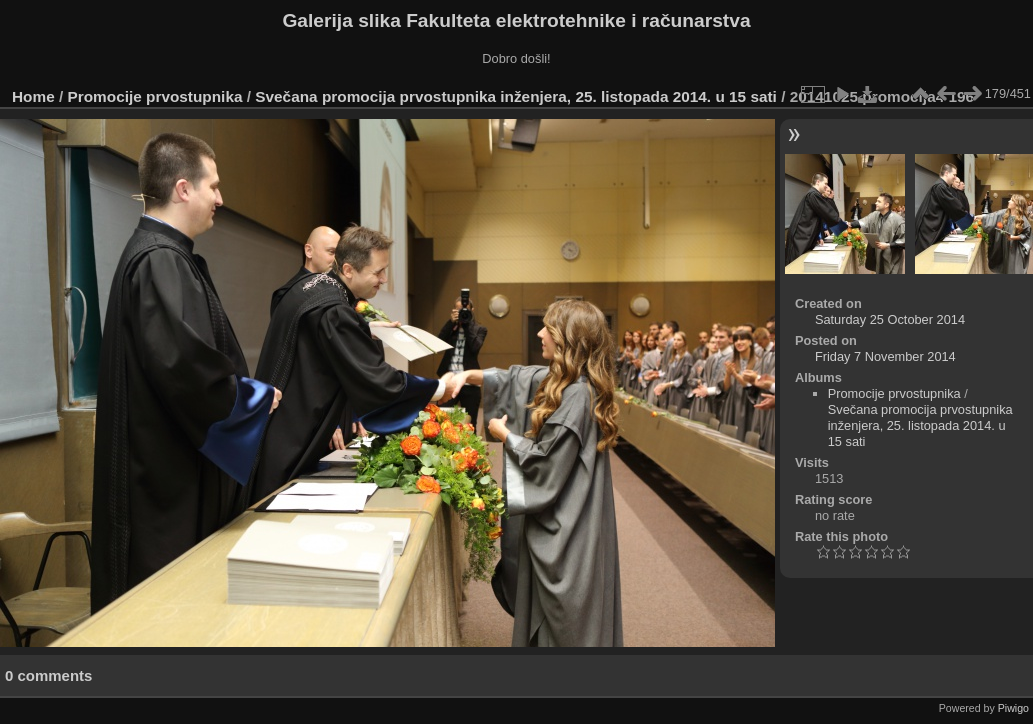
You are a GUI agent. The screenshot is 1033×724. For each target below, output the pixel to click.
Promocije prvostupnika (155, 96)
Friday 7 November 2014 (885, 356)
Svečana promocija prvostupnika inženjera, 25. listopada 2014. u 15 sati (516, 96)
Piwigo (1013, 708)
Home (33, 96)
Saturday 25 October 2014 (890, 319)
